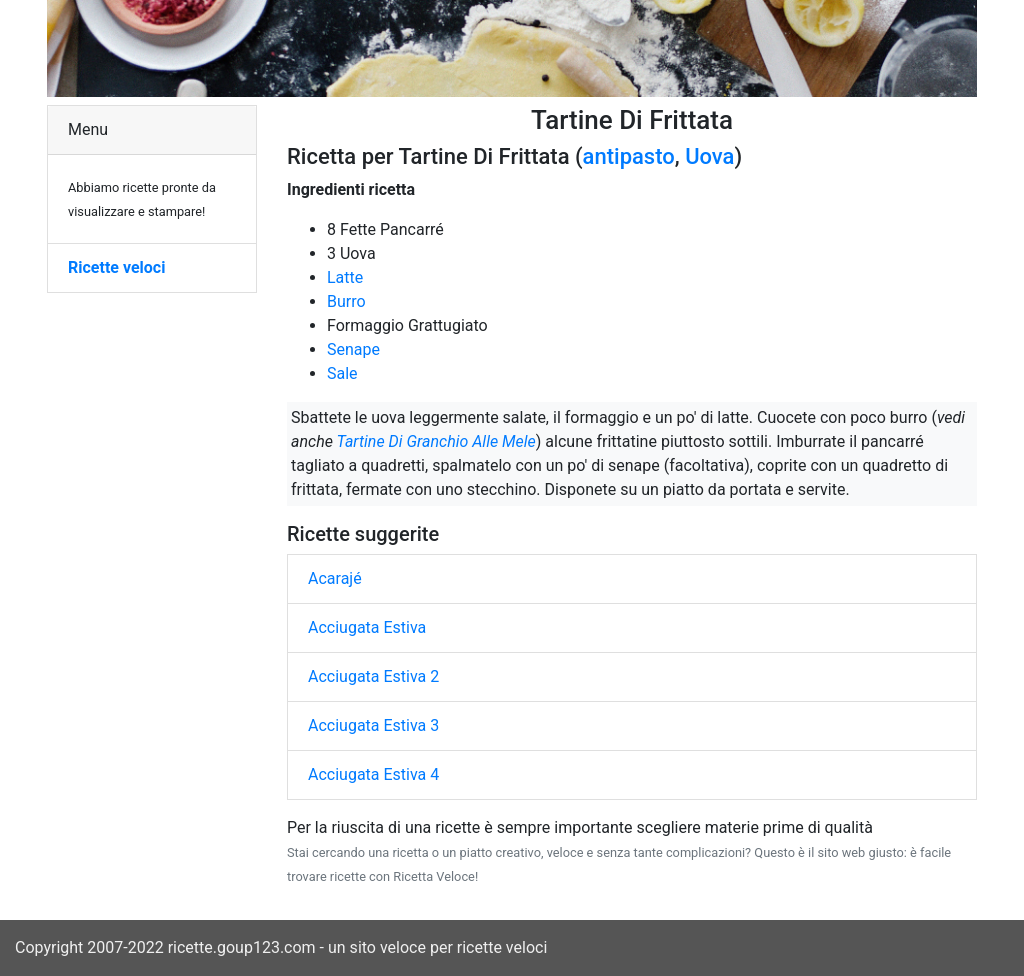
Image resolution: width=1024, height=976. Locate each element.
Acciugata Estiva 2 (373, 676)
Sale (342, 373)
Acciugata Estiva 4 (373, 774)
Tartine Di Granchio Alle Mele (436, 441)
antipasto (629, 156)
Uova (709, 156)
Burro (346, 301)
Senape (353, 349)
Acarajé (335, 578)
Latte (345, 277)
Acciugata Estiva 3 (373, 725)
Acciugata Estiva (367, 627)
